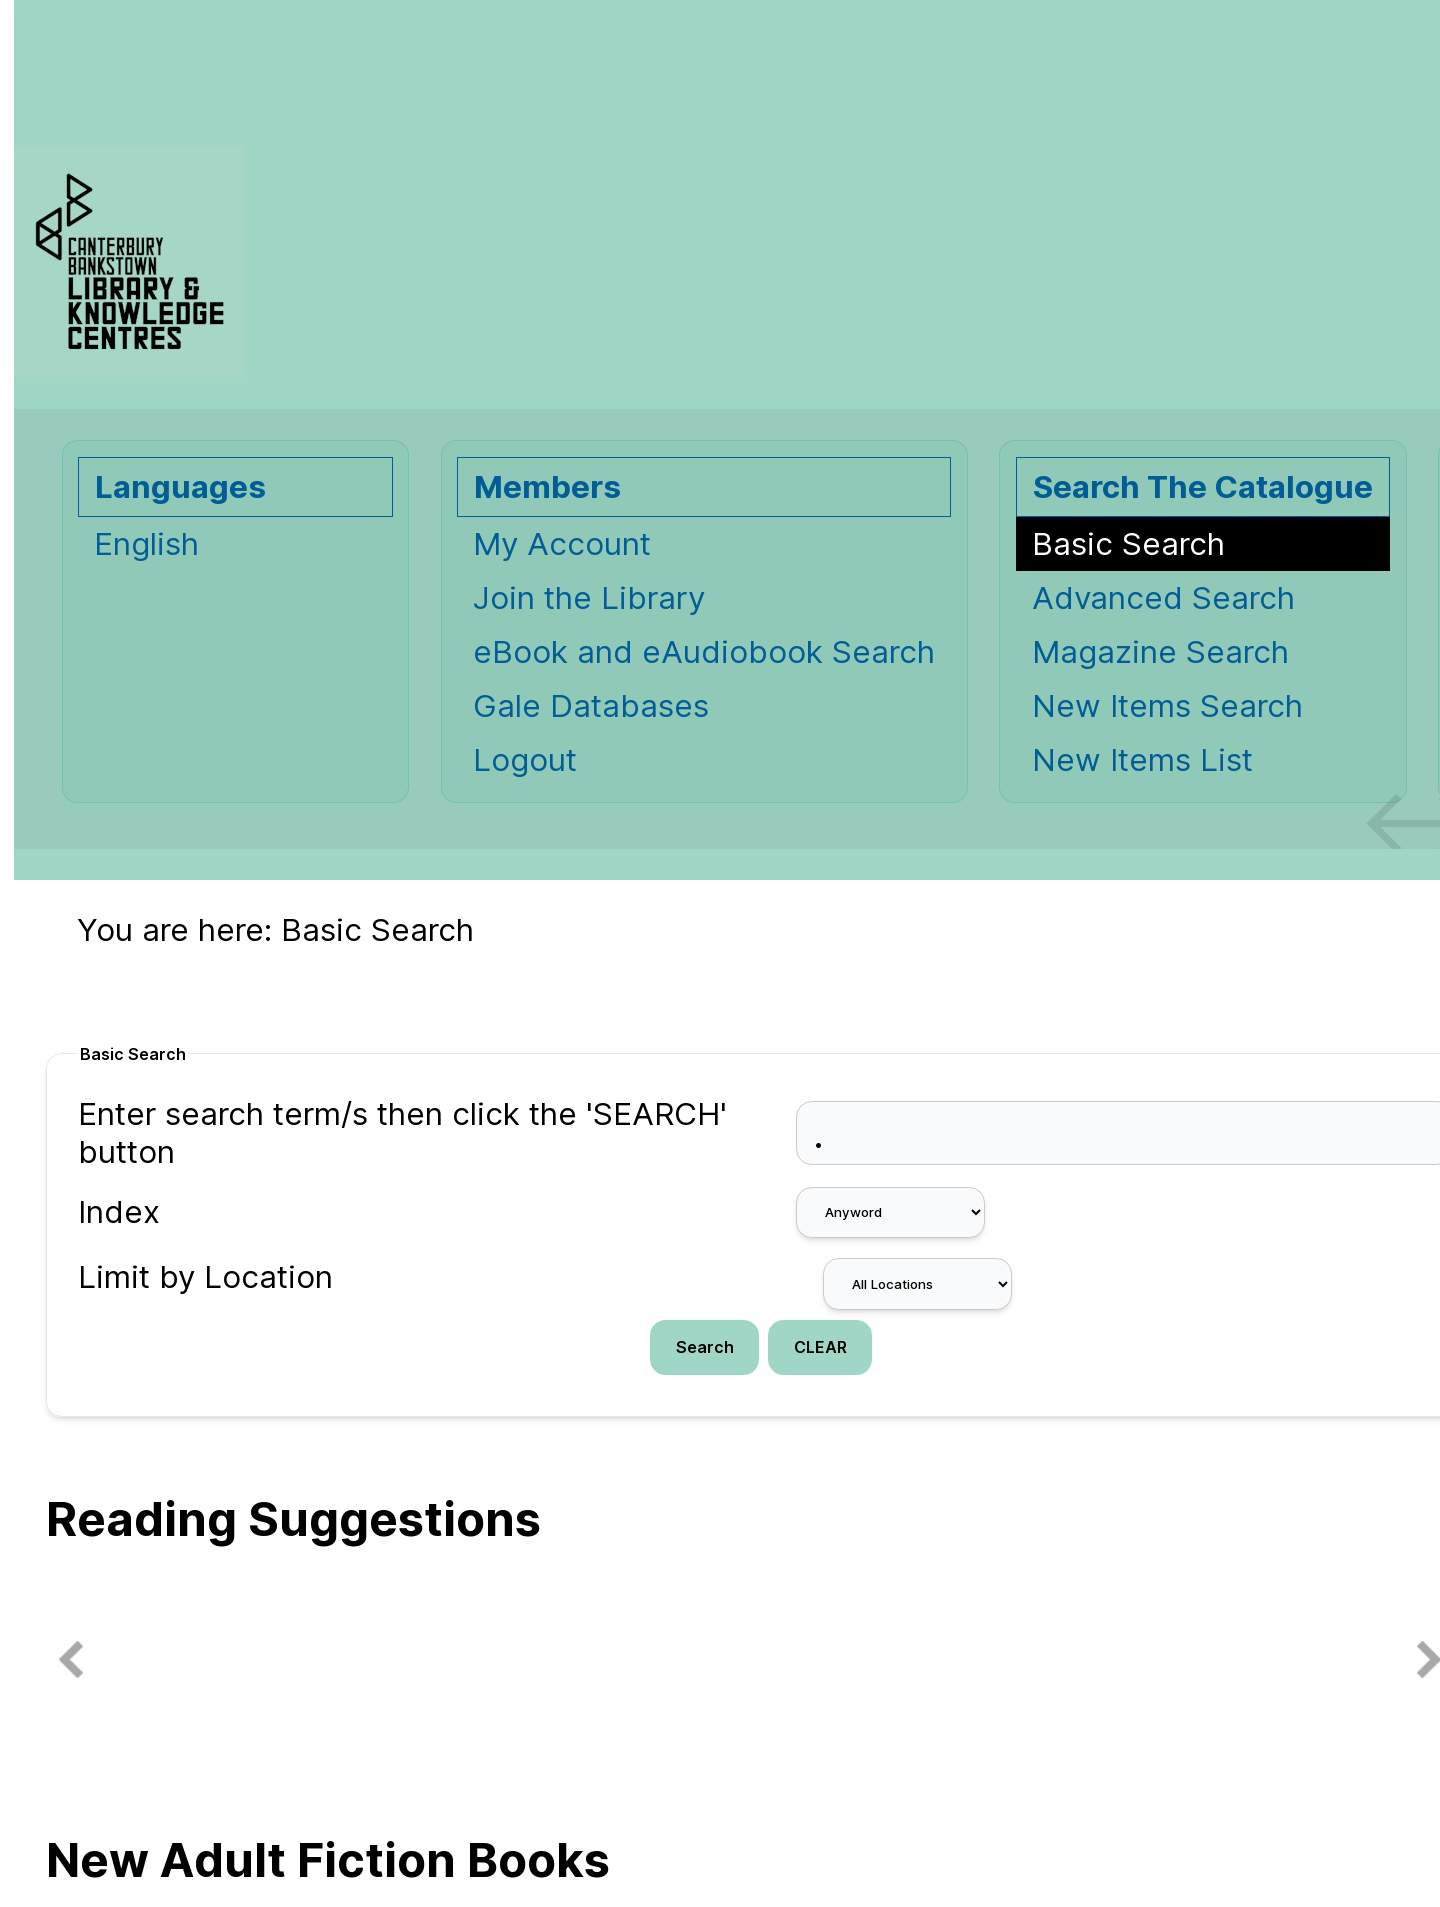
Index (119, 1212)
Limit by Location (205, 1277)
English (146, 544)
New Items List (1142, 760)
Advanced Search (1163, 598)
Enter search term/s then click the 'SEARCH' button (402, 1133)
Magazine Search (1160, 652)
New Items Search (1167, 706)
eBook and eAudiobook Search (704, 652)
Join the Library (589, 598)
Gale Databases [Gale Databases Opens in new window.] (591, 706)
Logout (525, 760)
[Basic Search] (1203, 544)
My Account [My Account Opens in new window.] (562, 544)
